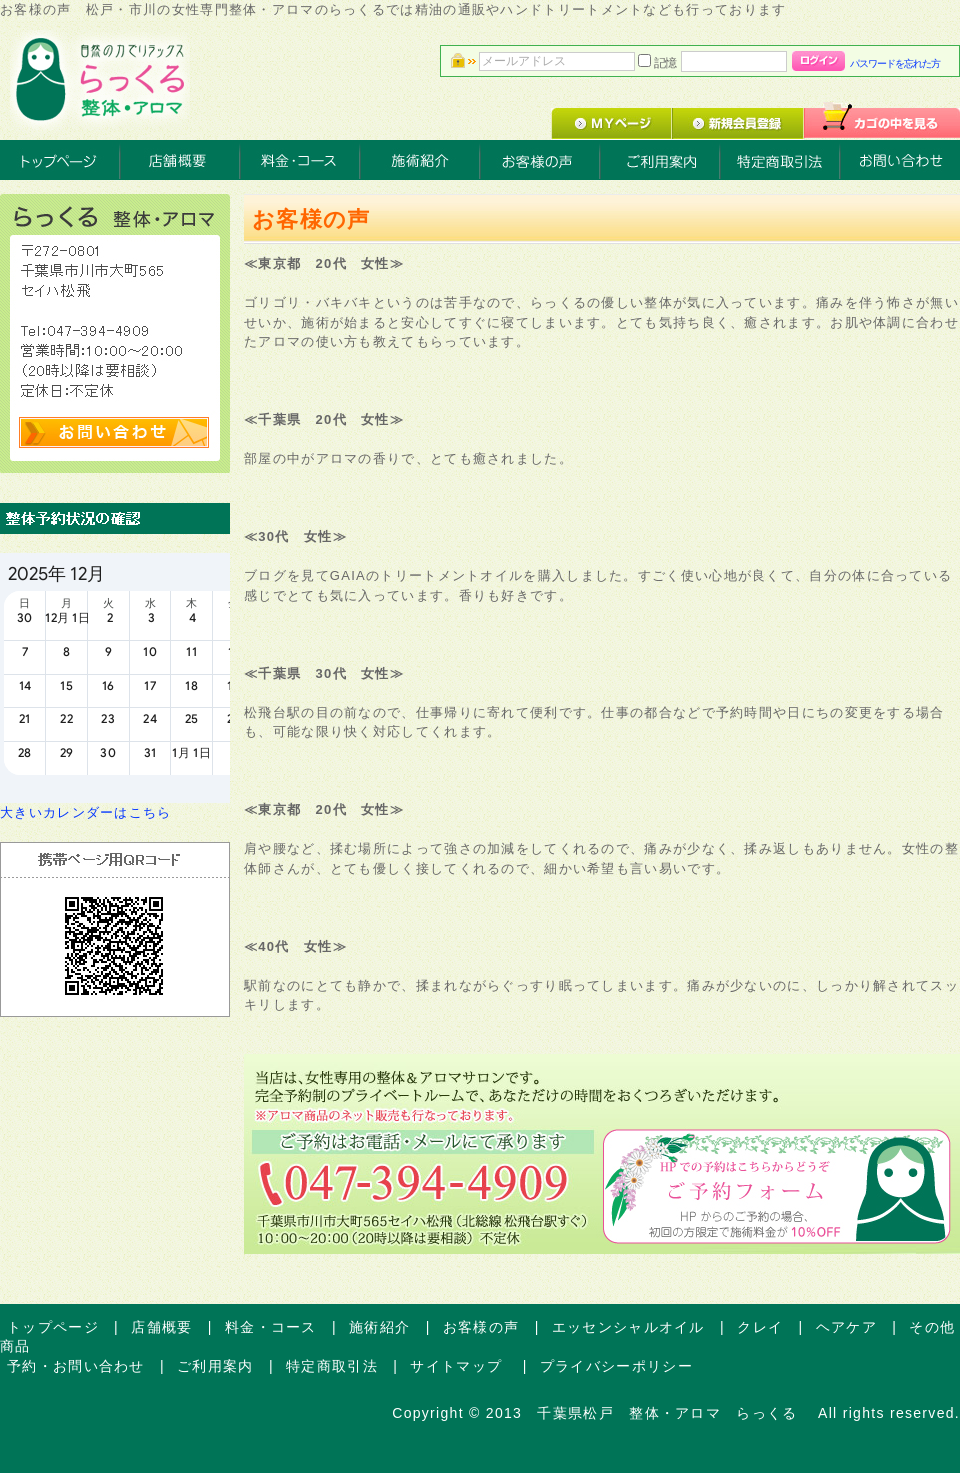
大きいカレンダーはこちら (86, 812)
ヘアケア (846, 1327)
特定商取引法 (332, 1366)
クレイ (760, 1327)
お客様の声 (481, 1327)
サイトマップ (458, 1366)
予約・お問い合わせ (76, 1366)
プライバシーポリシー (616, 1366)
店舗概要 (161, 1327)
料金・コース (271, 1327)
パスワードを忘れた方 (895, 63)
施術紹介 (379, 1327)
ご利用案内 (215, 1366)
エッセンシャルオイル (628, 1327)
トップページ (53, 1327)
